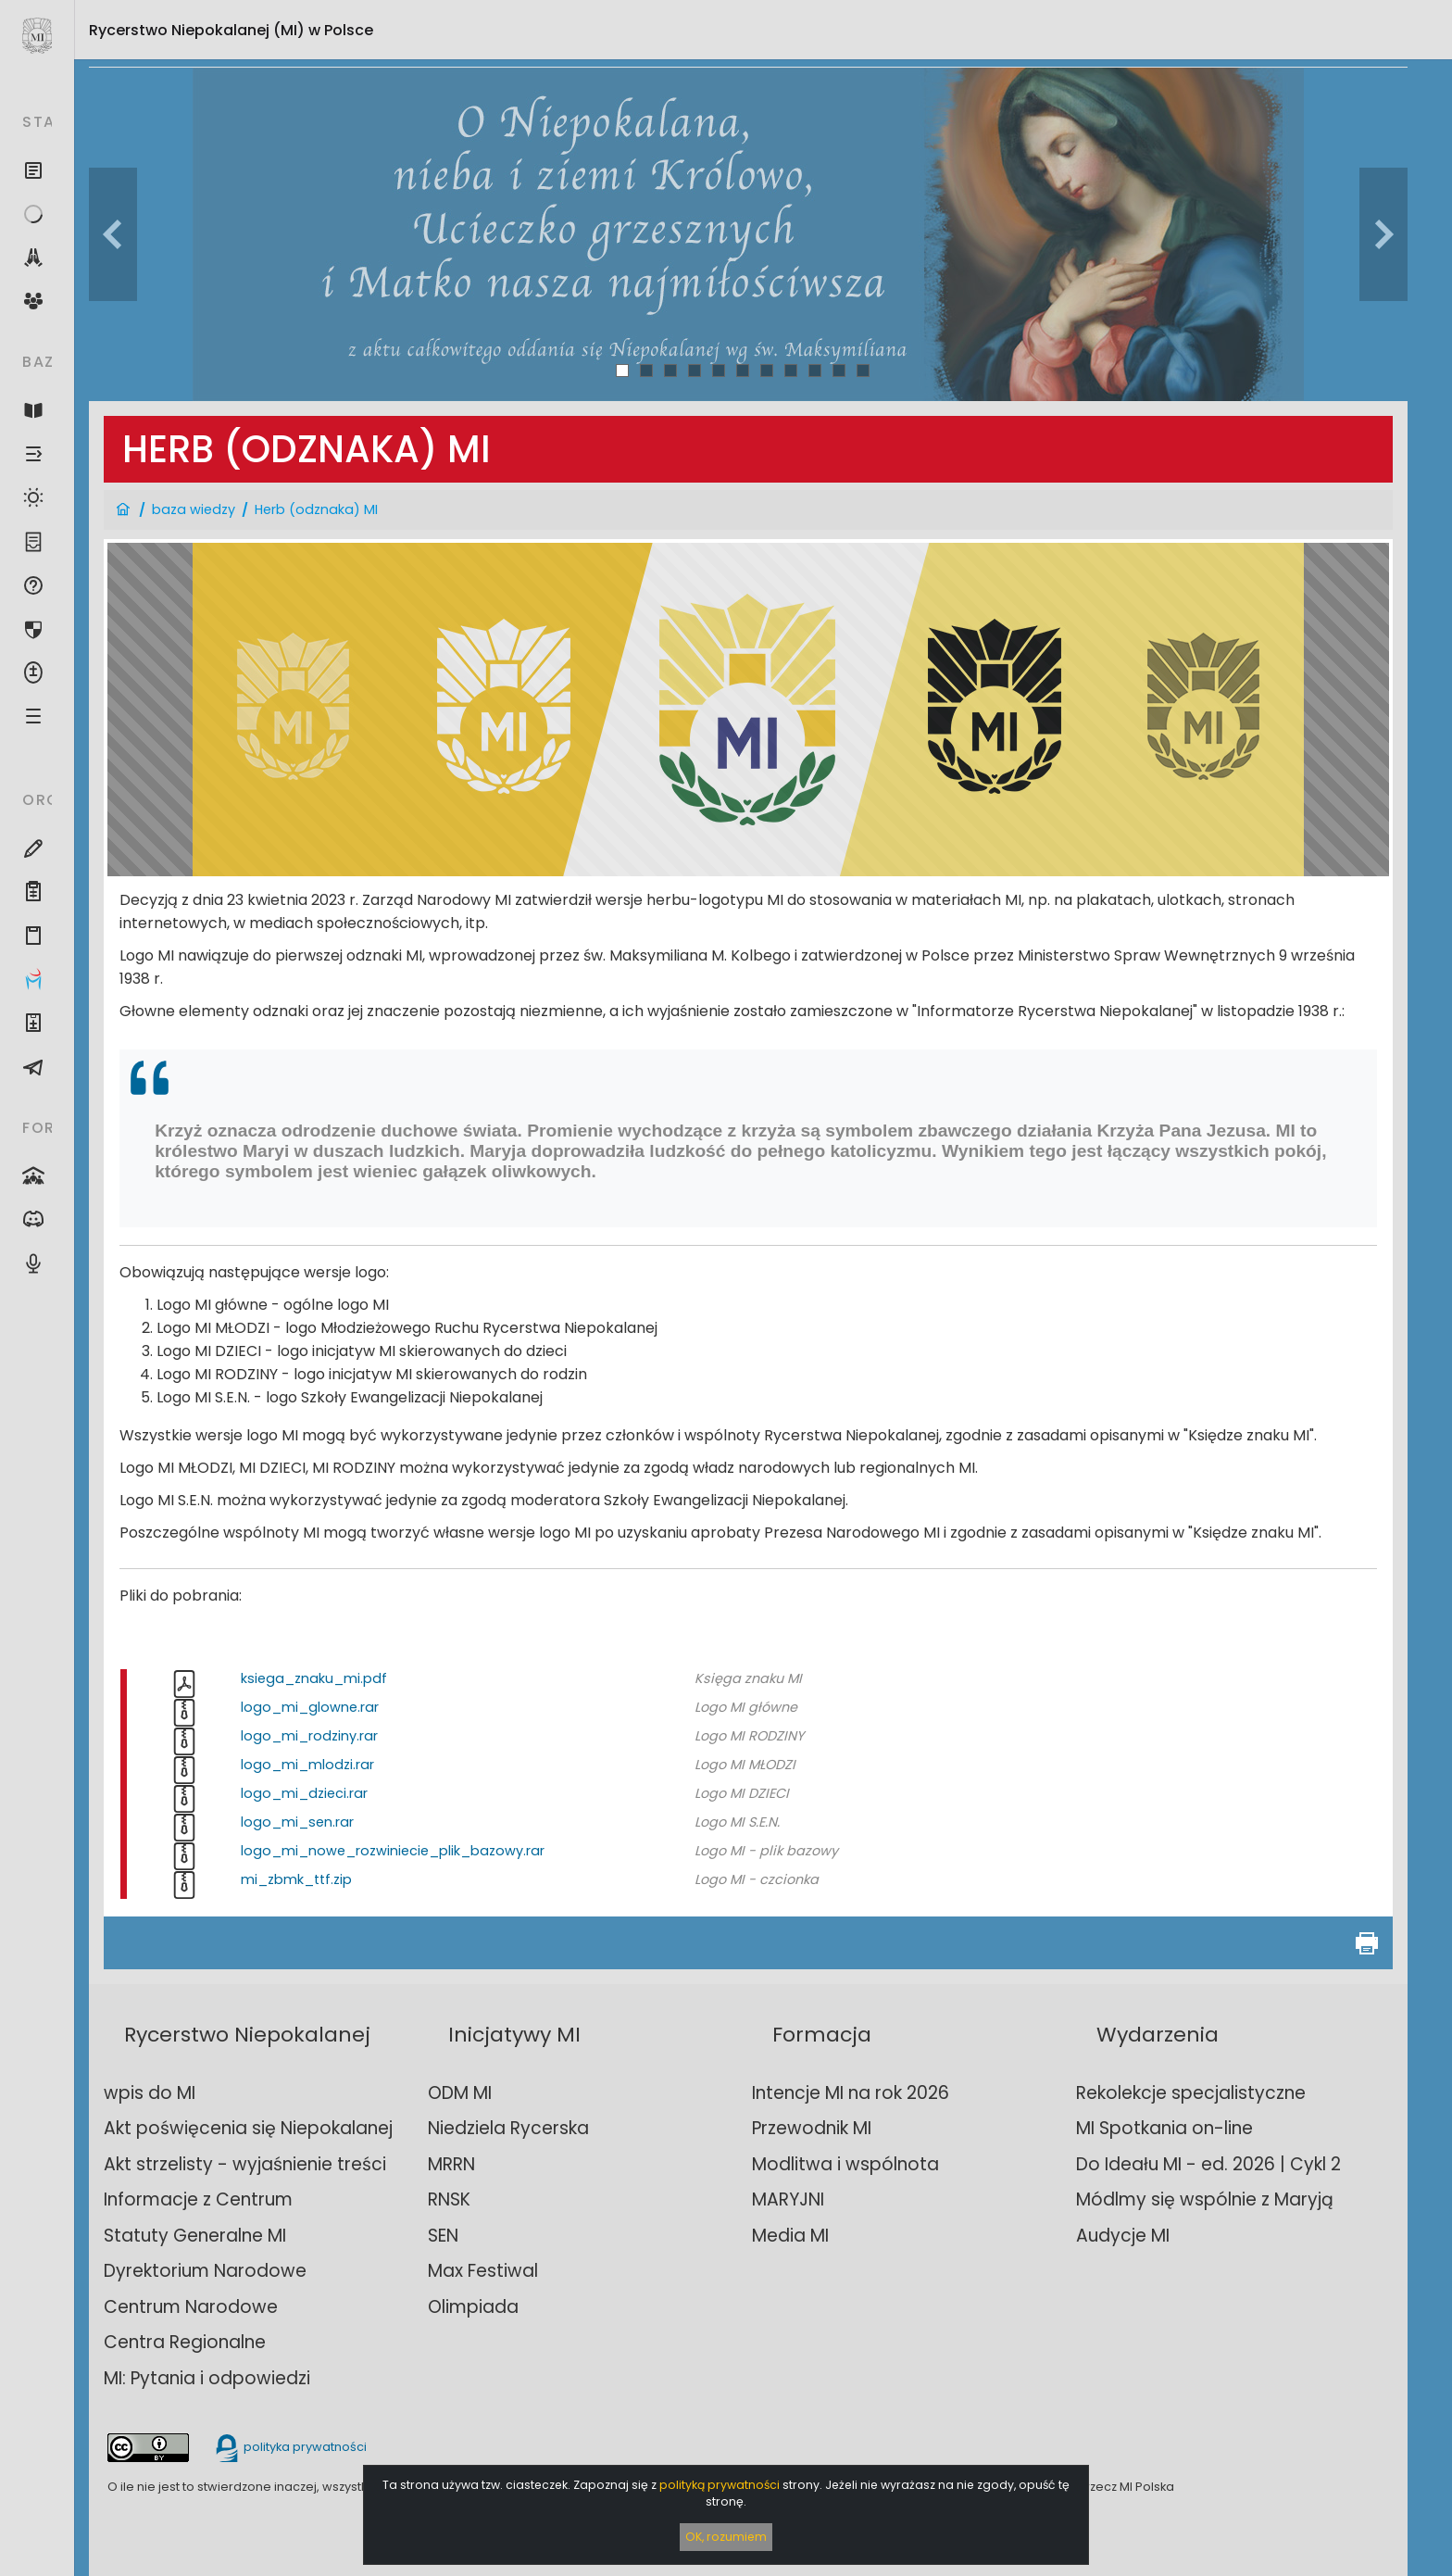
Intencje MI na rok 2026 (850, 2092)
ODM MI (460, 2092)
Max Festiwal (483, 2270)
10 (839, 370)
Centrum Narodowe (191, 2306)
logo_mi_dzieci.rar (304, 1793)
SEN (443, 2235)
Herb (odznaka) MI (316, 509)
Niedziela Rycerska (508, 2128)
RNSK (449, 2199)
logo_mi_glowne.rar (310, 1707)
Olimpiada (473, 2306)
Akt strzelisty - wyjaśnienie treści (245, 2164)
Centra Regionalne (185, 2342)
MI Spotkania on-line (1164, 2128)
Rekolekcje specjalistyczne (1191, 2092)
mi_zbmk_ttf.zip (296, 1879)
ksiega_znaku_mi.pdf (314, 1678)
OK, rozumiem (726, 2537)
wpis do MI (149, 2092)
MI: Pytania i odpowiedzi (207, 2378)
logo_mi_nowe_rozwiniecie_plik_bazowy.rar (392, 1850)
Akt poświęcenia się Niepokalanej (248, 2128)
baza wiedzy (193, 509)
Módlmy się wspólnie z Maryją (1204, 2199)
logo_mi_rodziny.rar (309, 1736)
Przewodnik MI (811, 2128)
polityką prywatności (719, 2485)
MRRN (451, 2164)
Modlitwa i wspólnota (845, 2164)
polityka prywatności (290, 2447)
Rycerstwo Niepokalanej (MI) (231, 30)
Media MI (790, 2235)
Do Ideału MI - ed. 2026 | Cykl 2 (1208, 2164)
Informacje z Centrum (198, 2199)
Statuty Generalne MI (195, 2235)
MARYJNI (788, 2199)
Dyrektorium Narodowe (205, 2270)
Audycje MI (1123, 2235)
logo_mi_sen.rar (297, 1822)
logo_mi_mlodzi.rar (307, 1764)
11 (863, 370)
